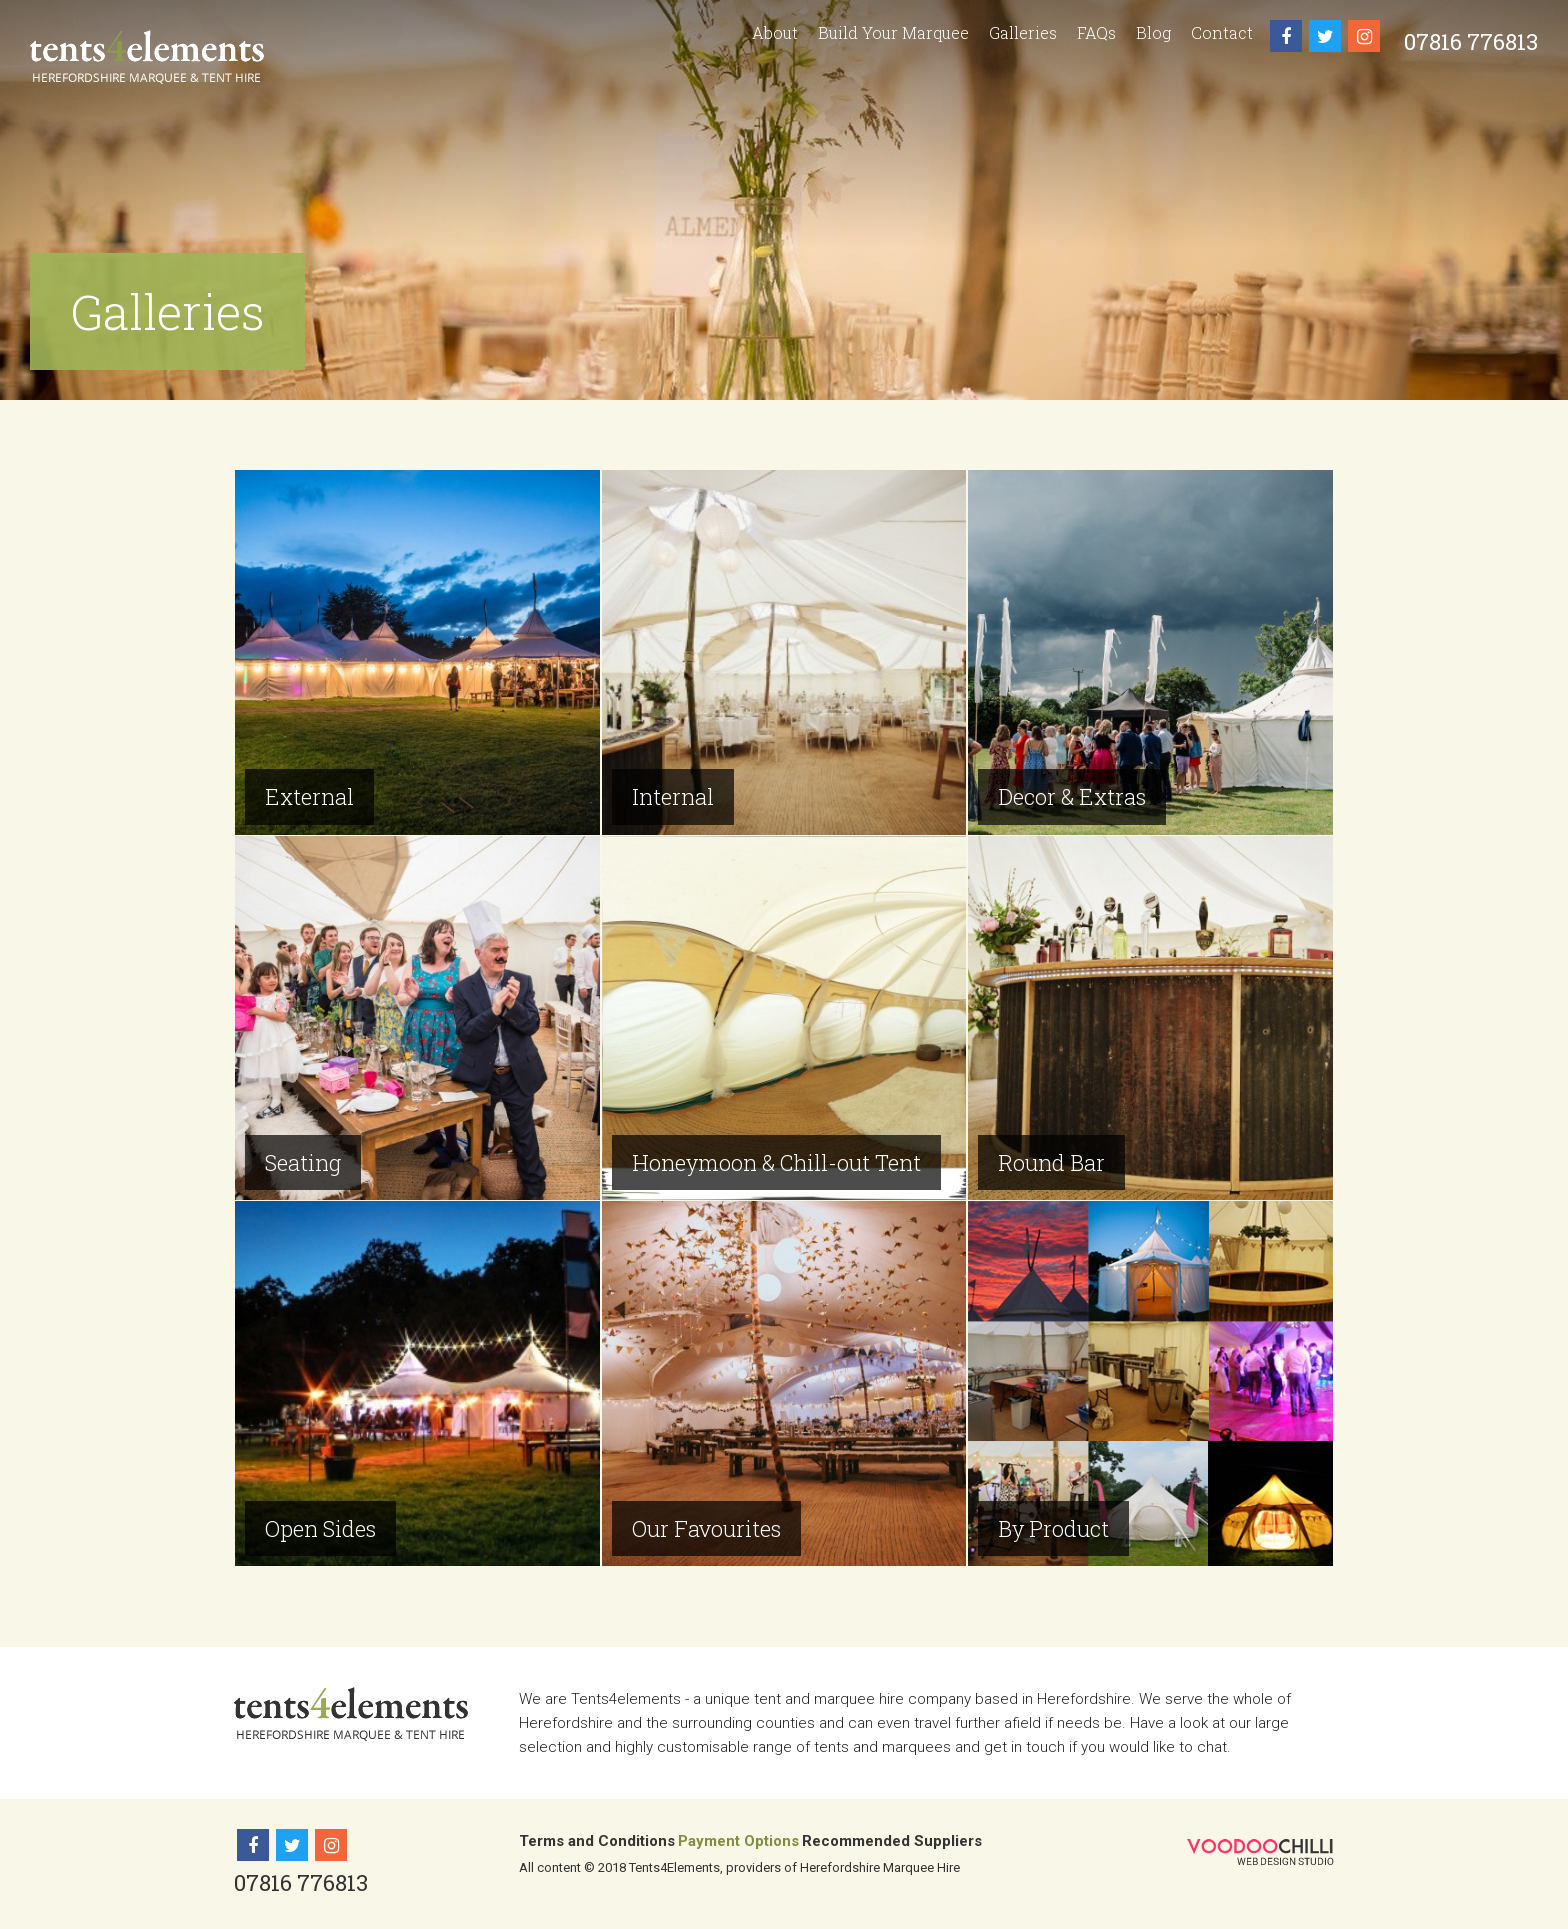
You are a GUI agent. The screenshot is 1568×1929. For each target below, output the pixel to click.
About (775, 32)
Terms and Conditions (597, 1841)
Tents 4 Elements (147, 57)
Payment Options (738, 1841)
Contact (1222, 32)
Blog (1153, 32)
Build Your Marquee (893, 32)
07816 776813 (1471, 41)
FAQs (1096, 32)
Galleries (1023, 32)
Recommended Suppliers (892, 1841)
